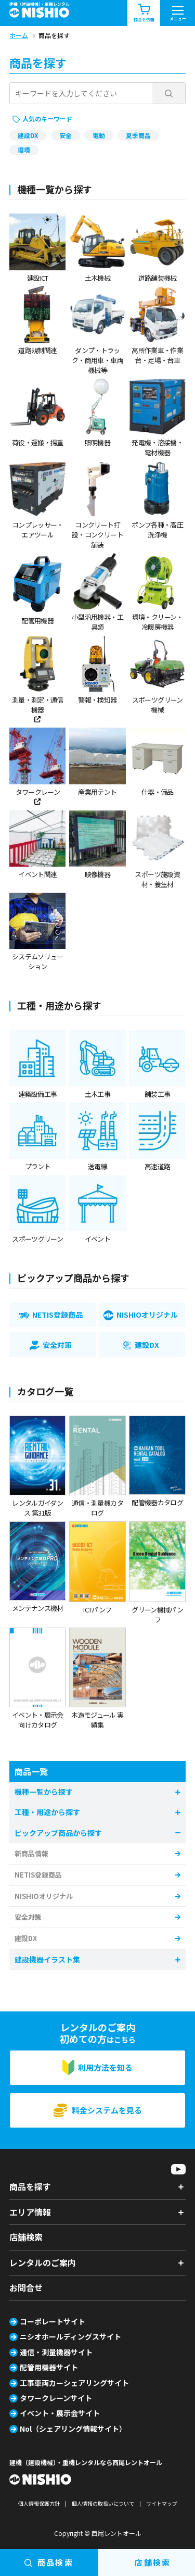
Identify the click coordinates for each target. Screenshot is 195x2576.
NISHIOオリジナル (44, 1896)
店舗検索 (26, 2237)
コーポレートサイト (52, 2321)
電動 (99, 135)
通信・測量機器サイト (56, 2352)
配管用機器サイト (49, 2367)
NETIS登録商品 (38, 1875)
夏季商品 (138, 135)
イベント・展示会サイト (60, 2413)
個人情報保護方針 (39, 2503)
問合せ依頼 (144, 13)
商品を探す (30, 2186)
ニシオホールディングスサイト (70, 2336)
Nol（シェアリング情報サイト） (73, 2428)
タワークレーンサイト (56, 2398)
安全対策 (28, 1917)
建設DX (28, 135)
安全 (65, 135)
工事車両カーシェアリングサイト (74, 2383)
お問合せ (26, 2287)
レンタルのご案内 (42, 2262)
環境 (24, 149)
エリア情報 (30, 2212)
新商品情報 (31, 1853)
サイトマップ (161, 2503)
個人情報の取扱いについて (103, 2503)
